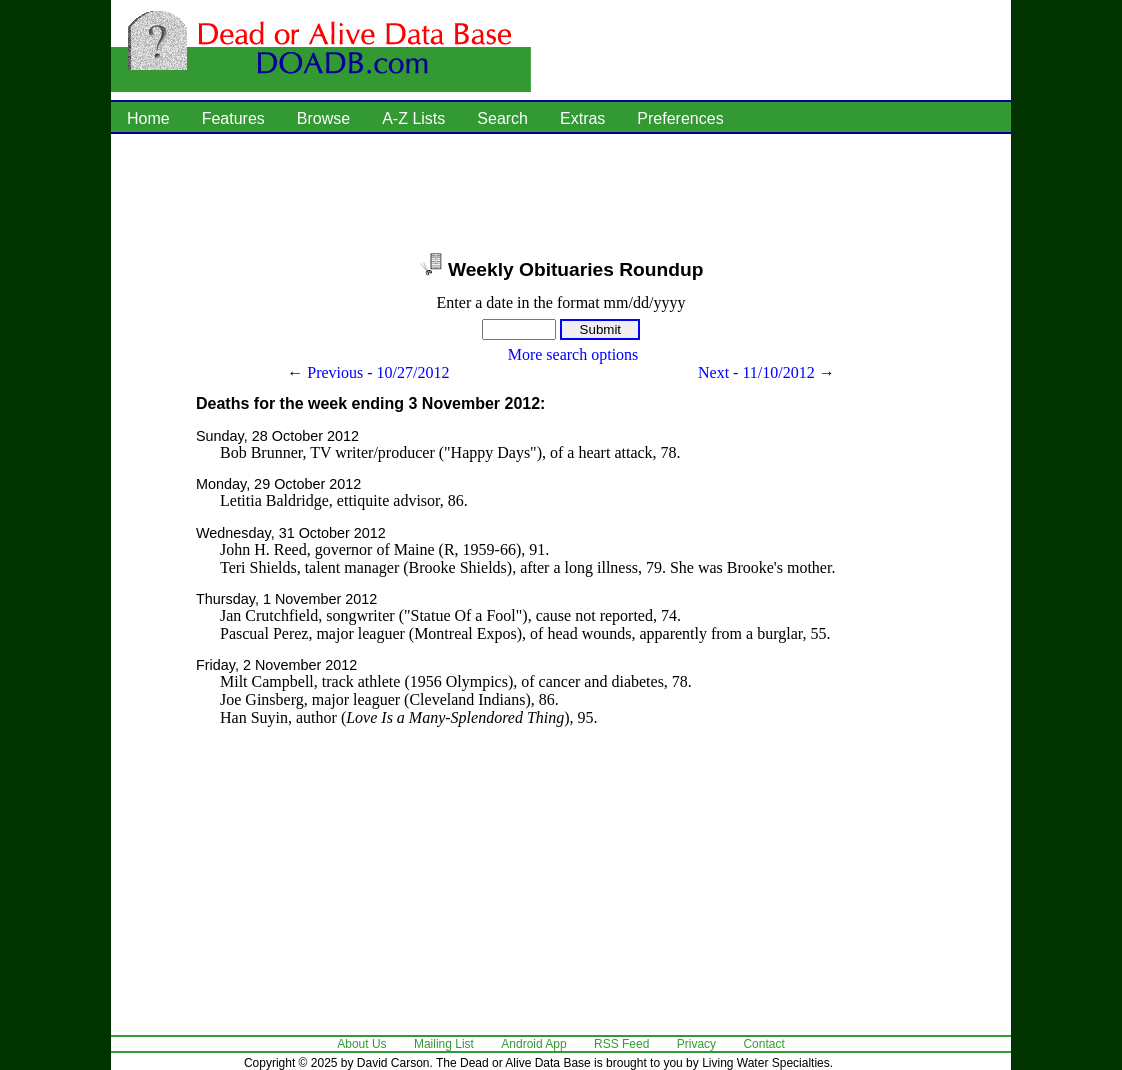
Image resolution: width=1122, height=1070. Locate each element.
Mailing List (444, 1044)
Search (502, 118)
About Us (361, 1044)
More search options (573, 354)
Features (233, 118)
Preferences (680, 118)
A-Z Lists (413, 118)
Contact (763, 1044)
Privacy (696, 1044)
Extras (582, 118)
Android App (533, 1044)
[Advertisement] (561, 195)
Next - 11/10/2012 (756, 372)
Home (148, 118)
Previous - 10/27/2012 (378, 372)
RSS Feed (621, 1044)
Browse (323, 118)
